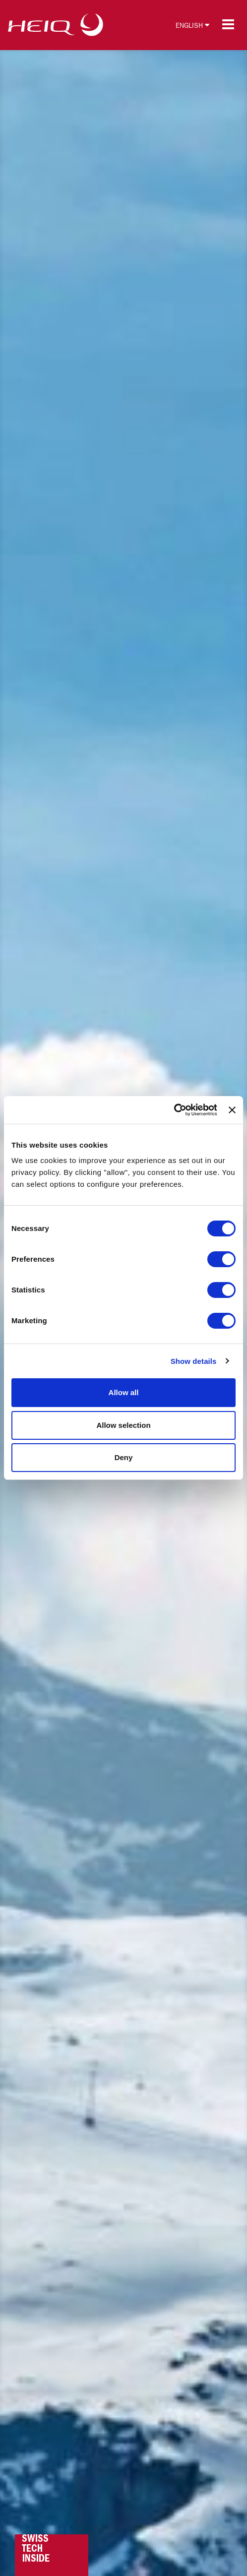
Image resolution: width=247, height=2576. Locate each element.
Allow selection (123, 1425)
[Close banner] (232, 1109)
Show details (194, 1361)
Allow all (124, 1392)
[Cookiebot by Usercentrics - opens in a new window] (173, 1110)
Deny (124, 1457)
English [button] (192, 25)
